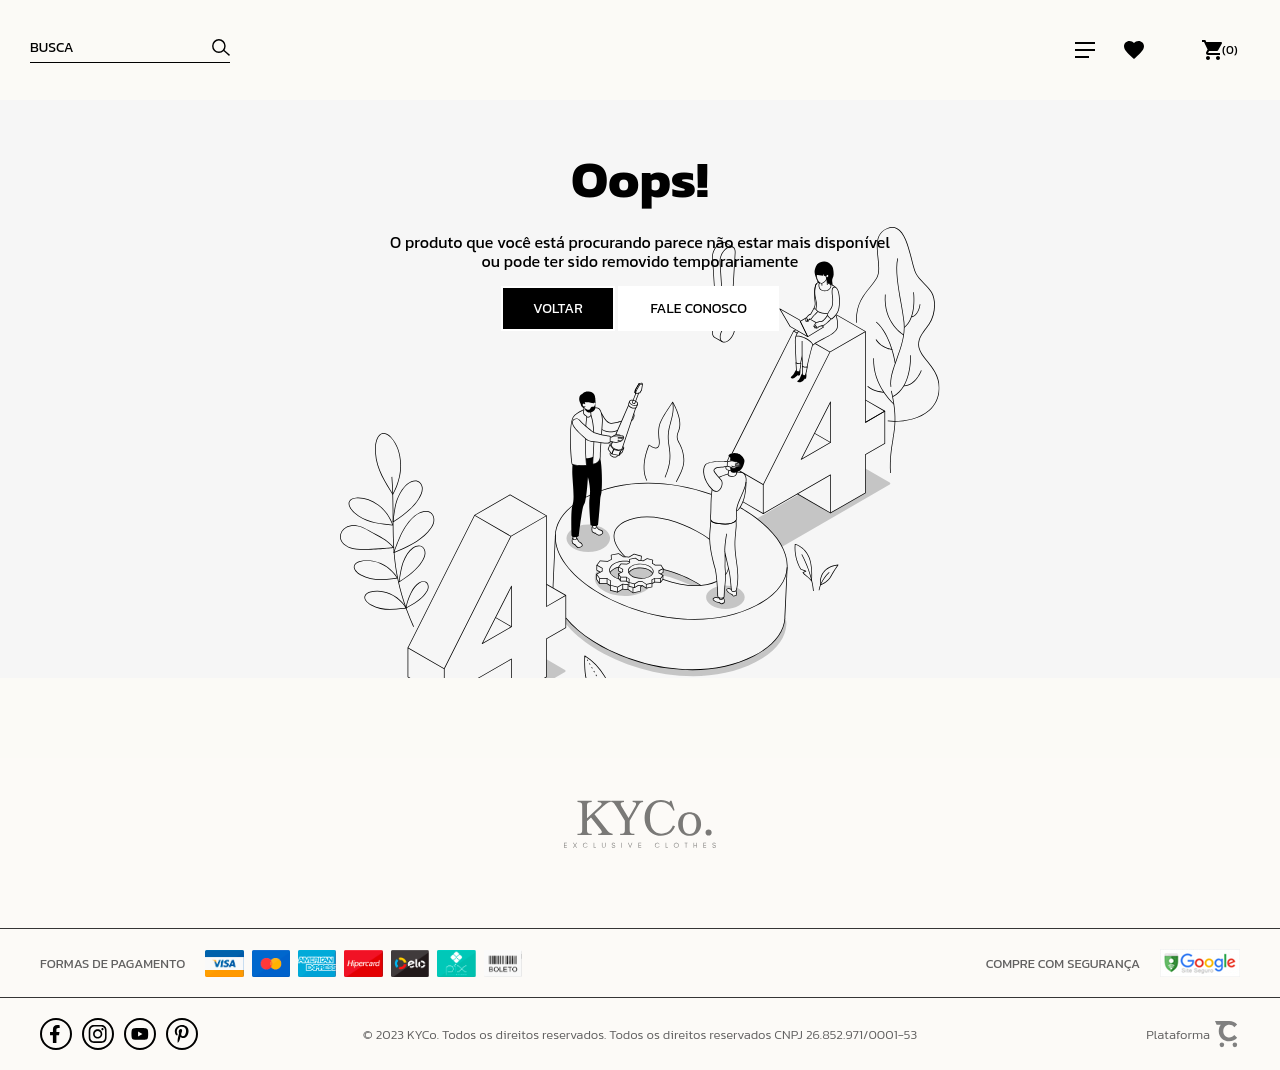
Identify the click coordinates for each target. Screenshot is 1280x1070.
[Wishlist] (1134, 50)
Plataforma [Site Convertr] (1193, 1034)
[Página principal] (647, 50)
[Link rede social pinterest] (182, 1034)
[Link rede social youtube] (140, 1034)
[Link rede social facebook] (56, 1034)
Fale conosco (698, 308)
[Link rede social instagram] (98, 1034)
